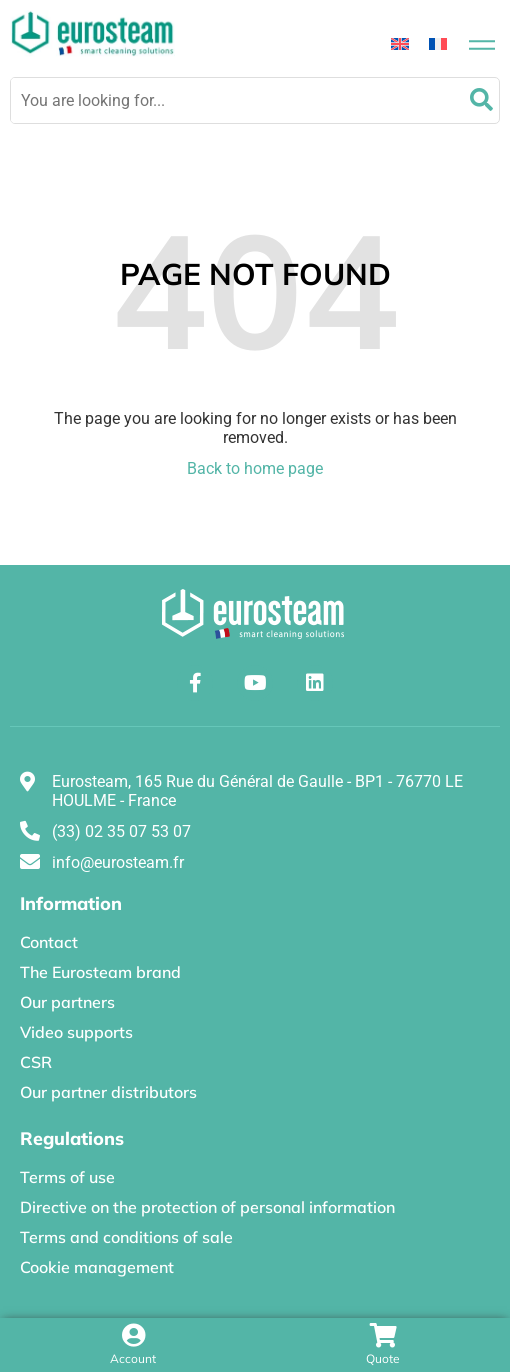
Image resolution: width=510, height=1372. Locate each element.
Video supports (76, 1032)
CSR (36, 1062)
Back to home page (255, 468)
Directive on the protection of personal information (207, 1207)
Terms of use (67, 1177)
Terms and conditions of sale (126, 1237)
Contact (49, 942)
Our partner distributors (108, 1092)
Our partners (67, 1002)
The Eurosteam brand (100, 972)
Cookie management (97, 1267)
